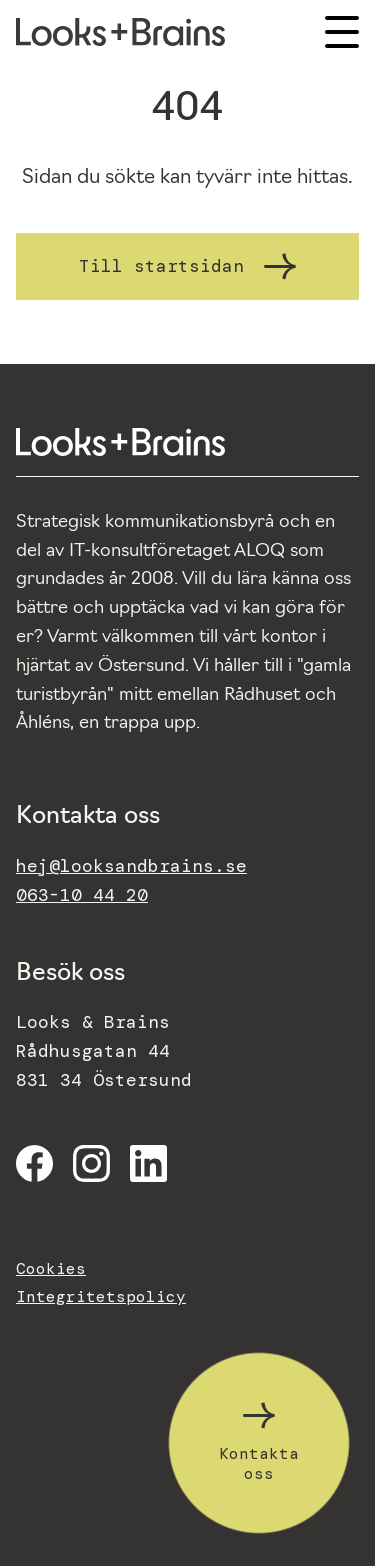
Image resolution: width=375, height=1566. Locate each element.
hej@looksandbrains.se (131, 866)
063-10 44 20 (82, 895)
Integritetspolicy (101, 1296)
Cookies (51, 1268)
